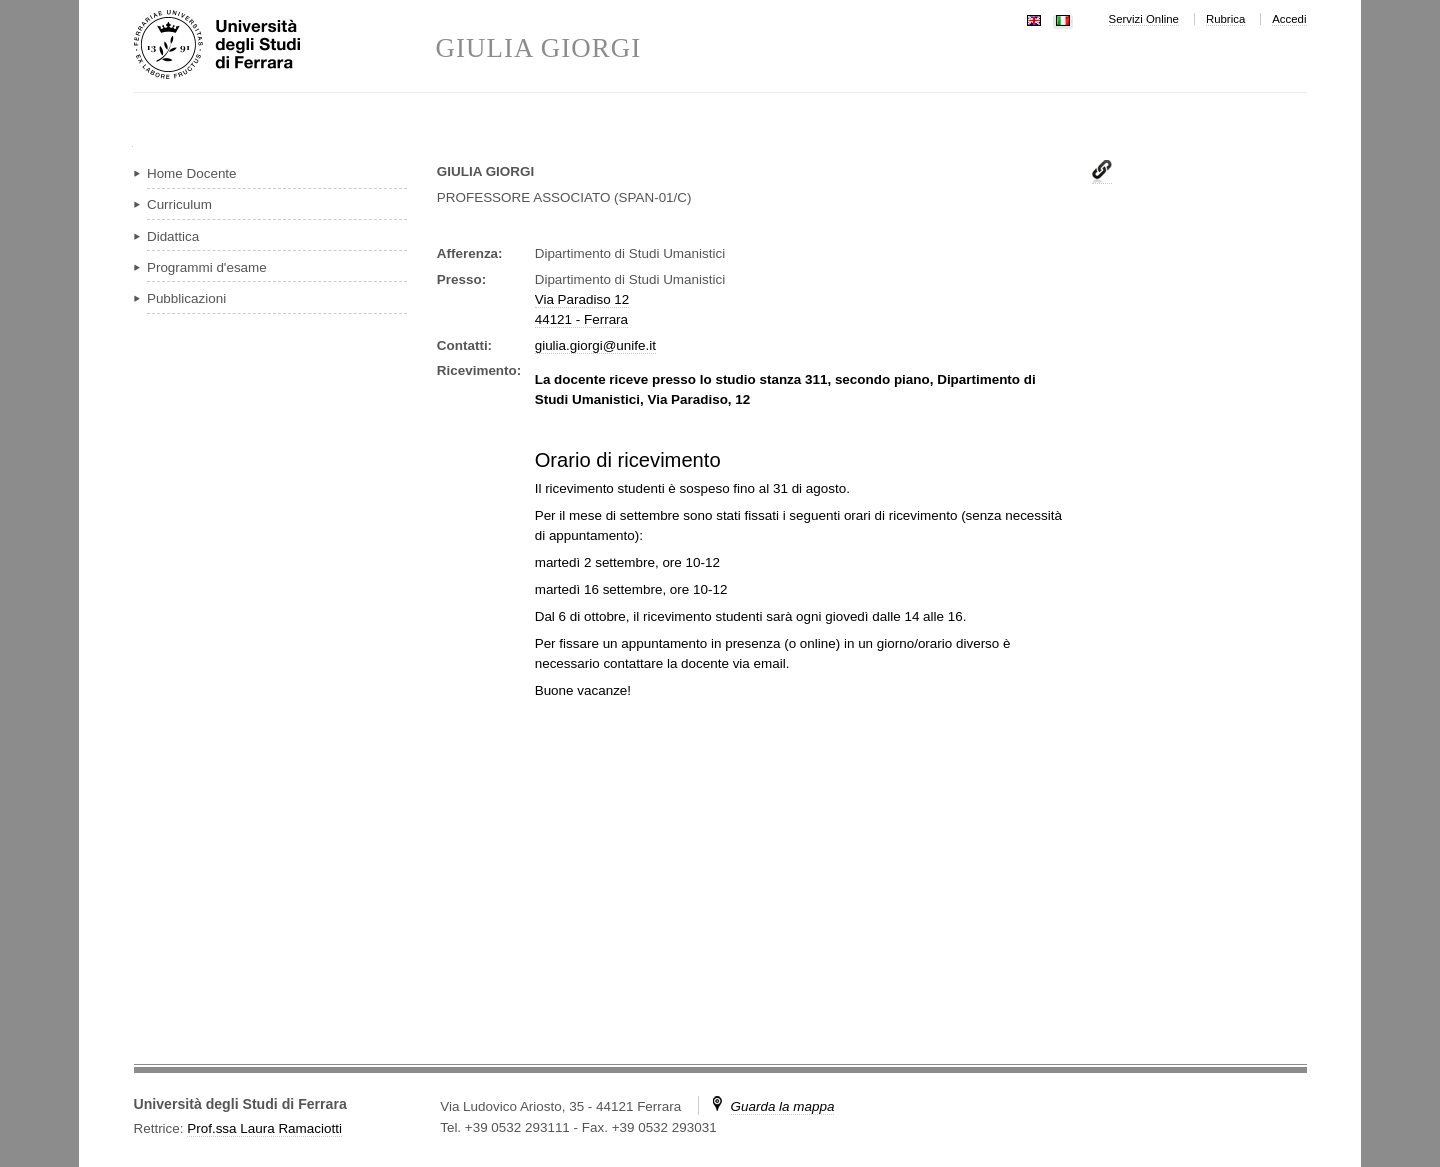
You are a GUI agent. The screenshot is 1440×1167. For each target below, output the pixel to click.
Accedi (1289, 19)
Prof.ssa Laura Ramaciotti (264, 1128)
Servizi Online (1144, 19)
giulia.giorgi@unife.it (595, 345)
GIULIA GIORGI (539, 48)
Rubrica (1225, 19)
